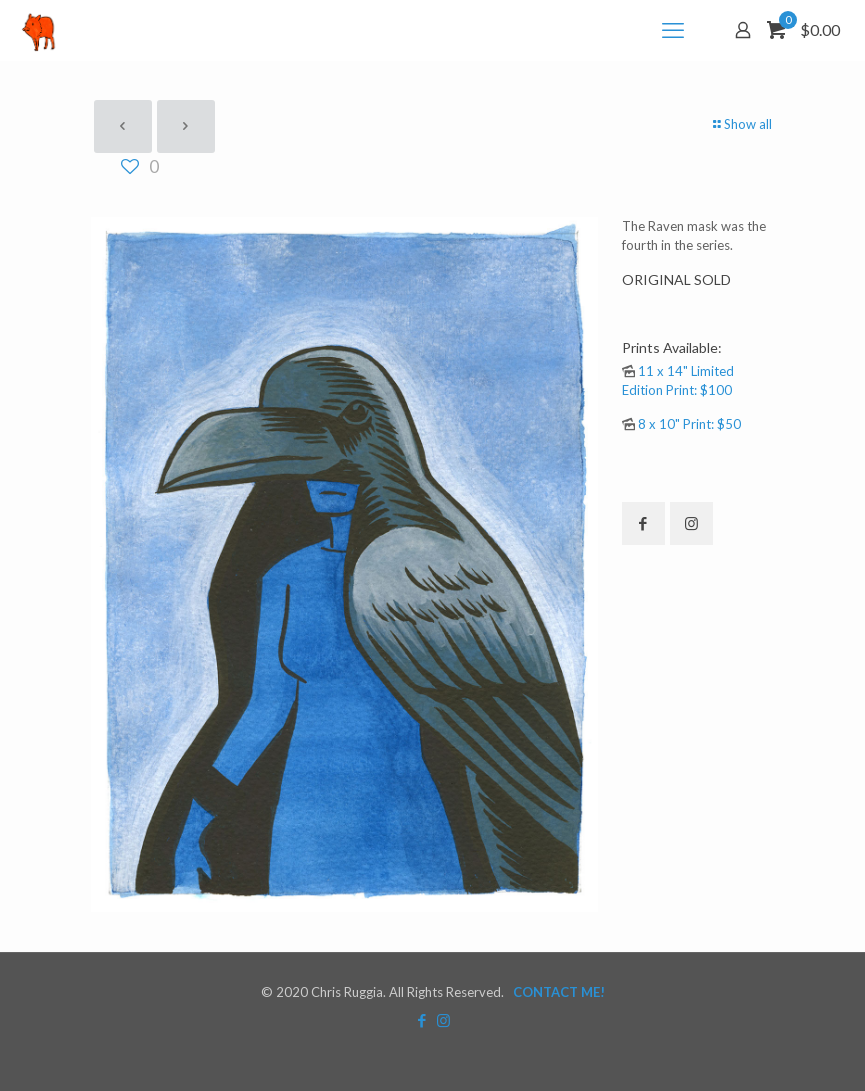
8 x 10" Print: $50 (689, 424)
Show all (741, 124)
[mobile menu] (673, 30)
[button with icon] (643, 523)
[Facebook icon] (422, 1020)
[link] (344, 564)
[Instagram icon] (443, 1020)
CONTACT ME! (559, 992)
